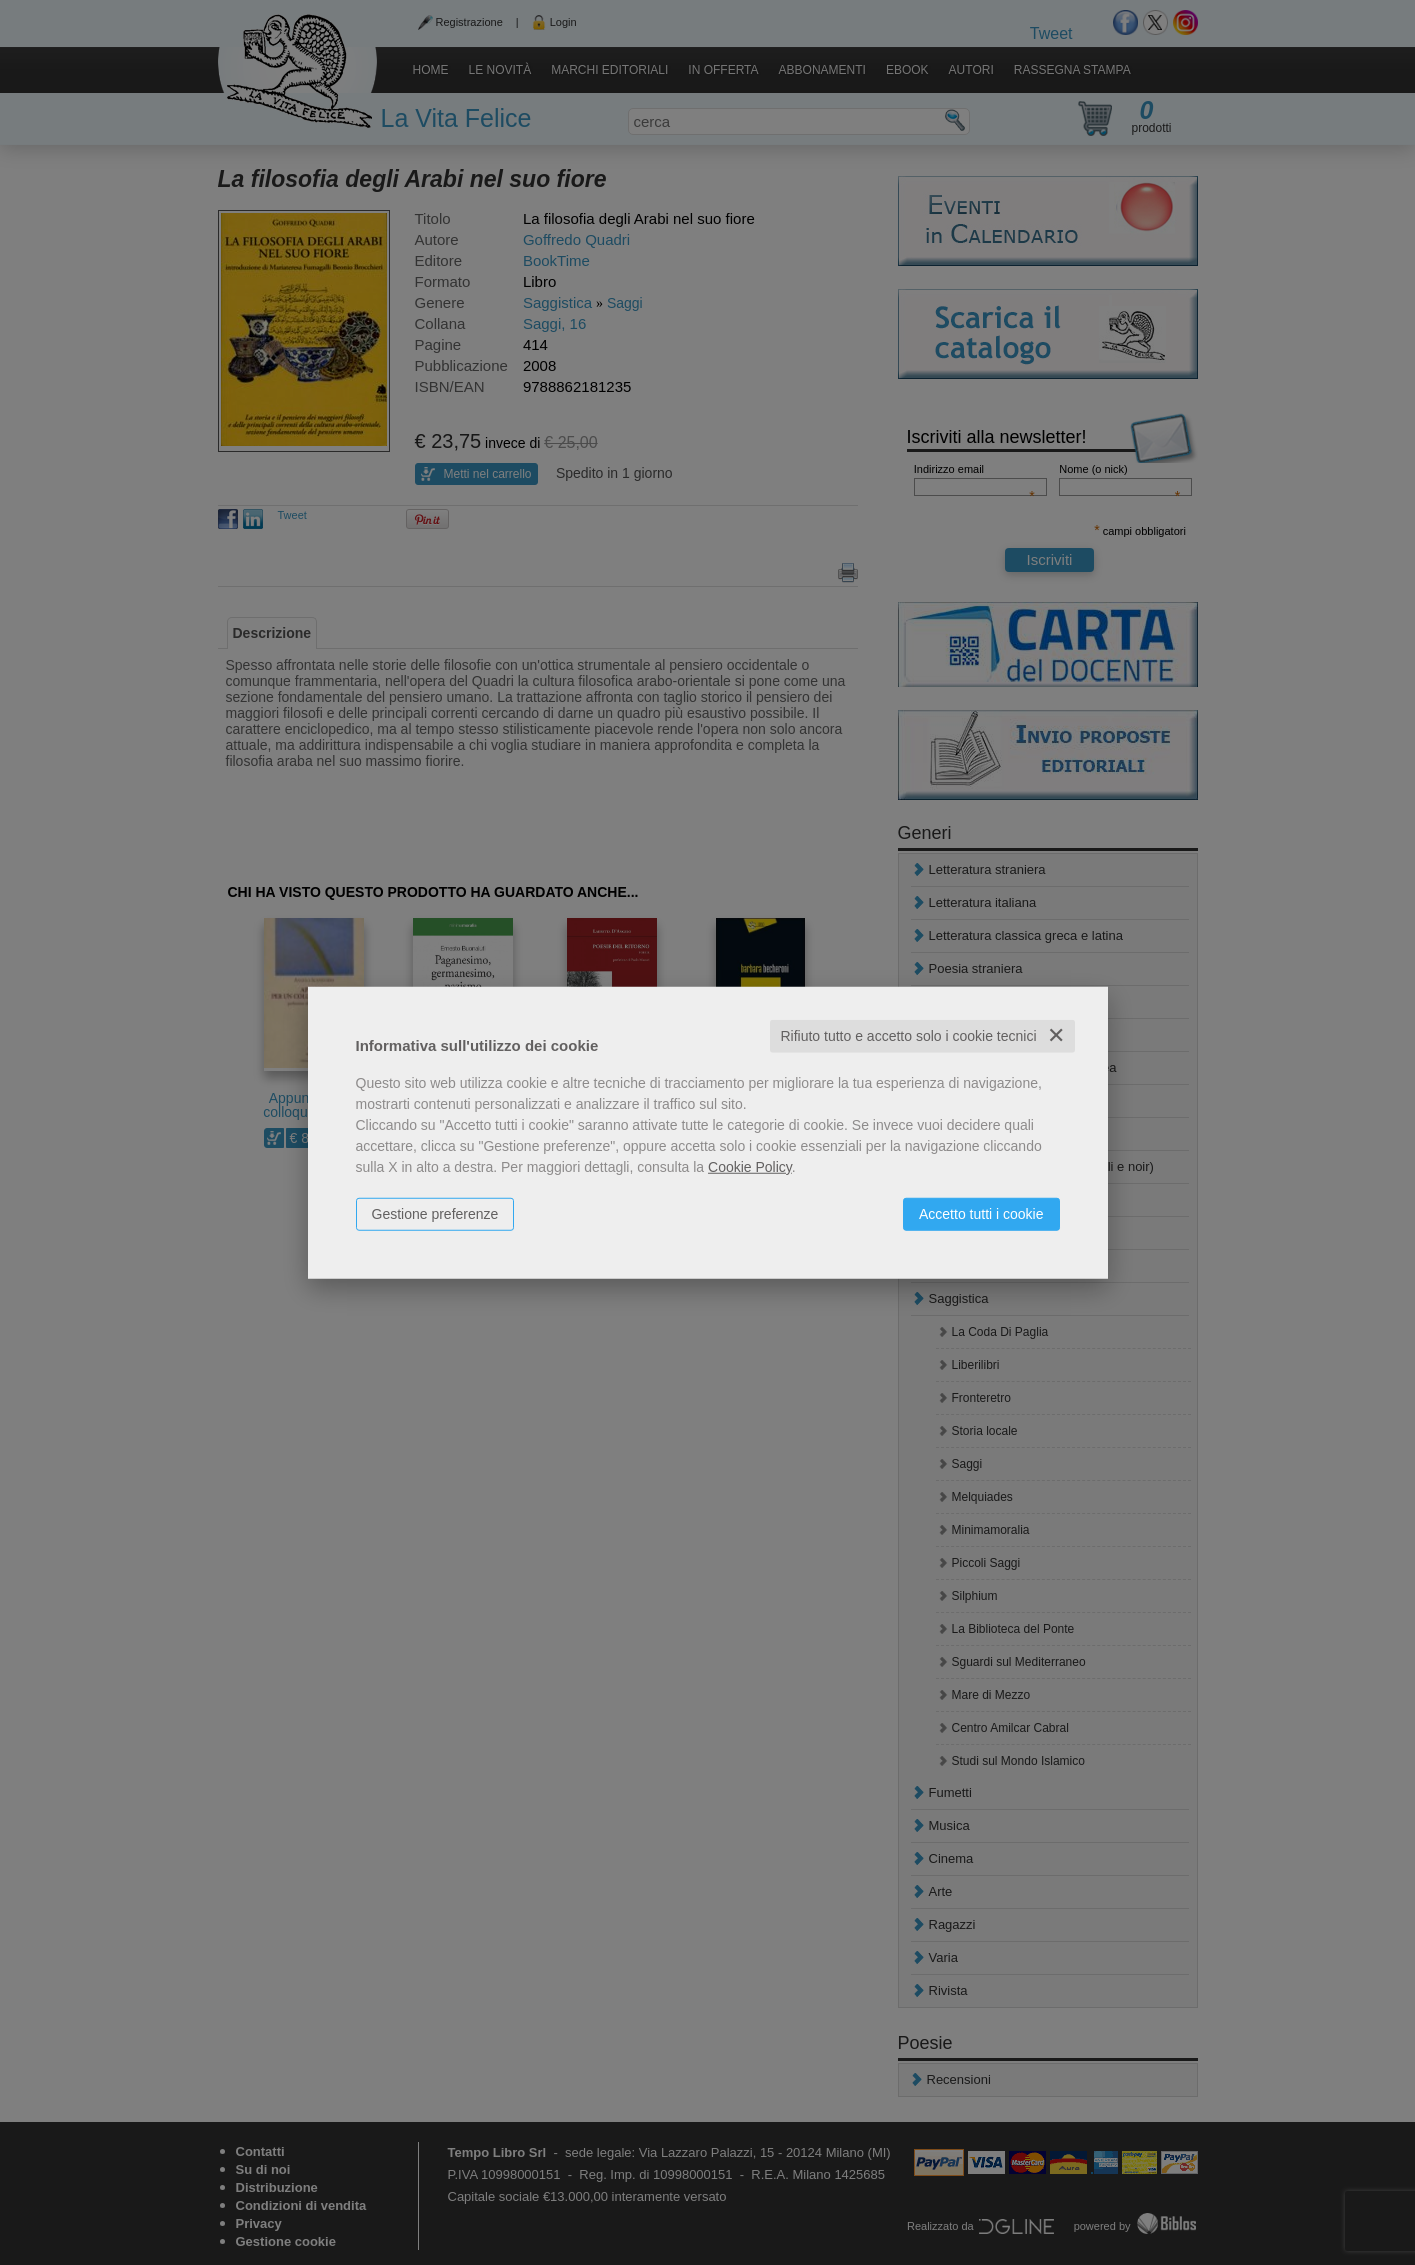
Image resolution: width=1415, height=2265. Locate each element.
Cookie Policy (750, 1167)
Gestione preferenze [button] (435, 1214)
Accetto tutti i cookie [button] (981, 1214)
